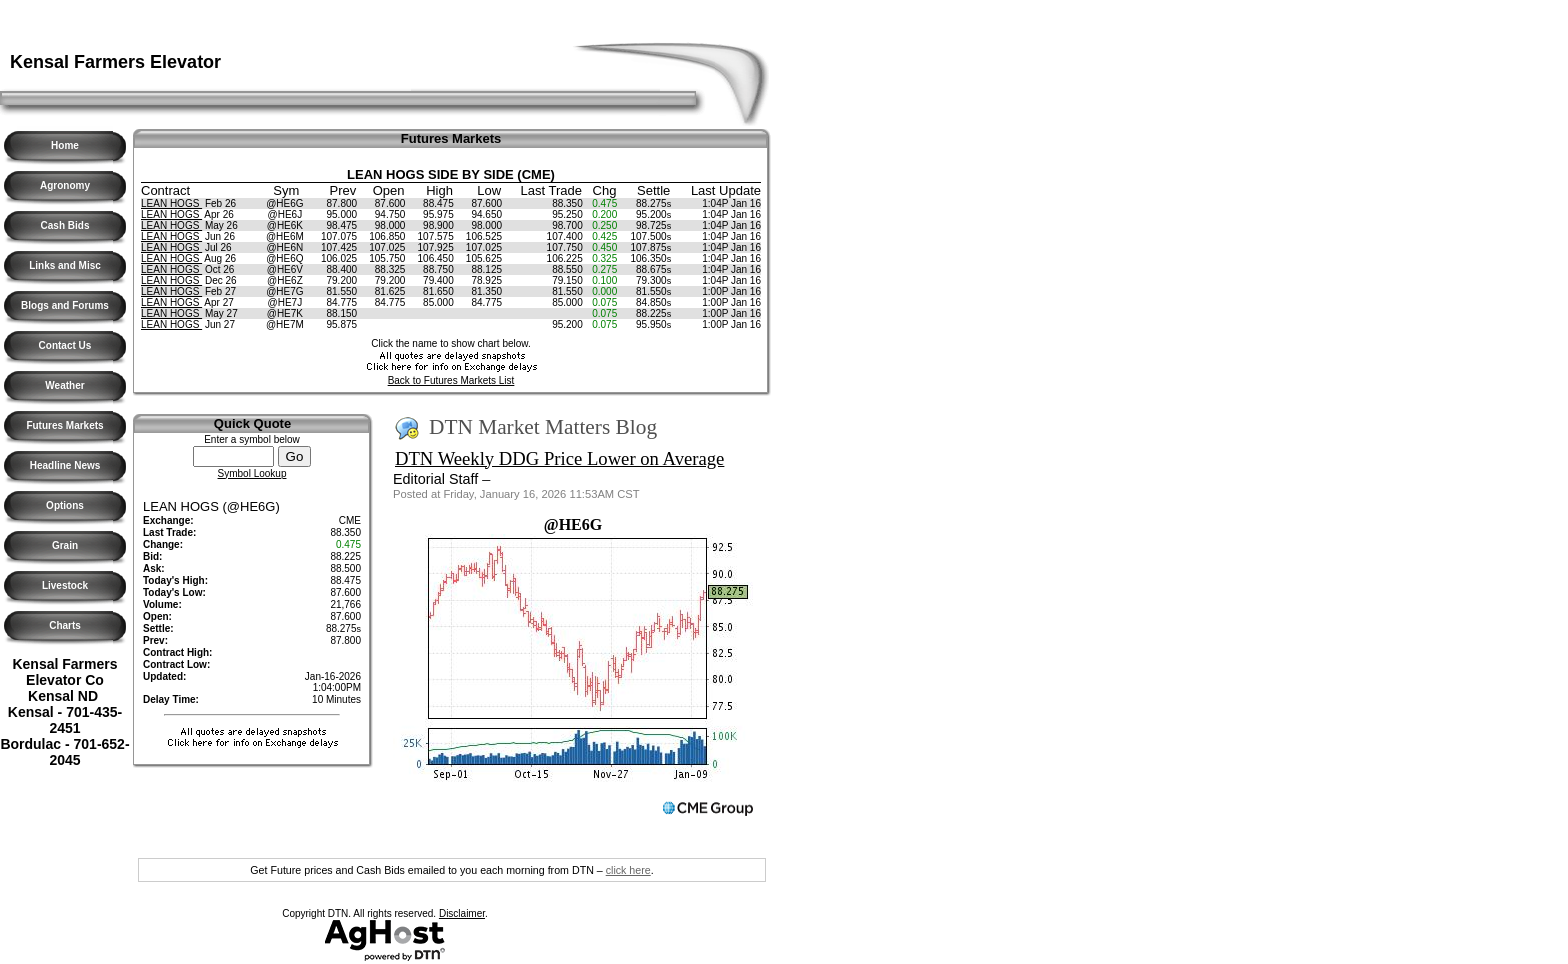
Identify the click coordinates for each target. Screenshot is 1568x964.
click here (628, 870)
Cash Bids (65, 225)
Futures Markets (64, 425)
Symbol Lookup (252, 473)
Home (65, 145)
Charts (65, 625)
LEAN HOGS (171, 203)
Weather (64, 385)
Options (65, 505)
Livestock (65, 585)
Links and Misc (65, 265)
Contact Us (65, 345)
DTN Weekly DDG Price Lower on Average (559, 458)
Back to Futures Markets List (451, 380)
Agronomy (65, 185)
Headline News (65, 465)
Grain (65, 545)
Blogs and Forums (65, 305)
